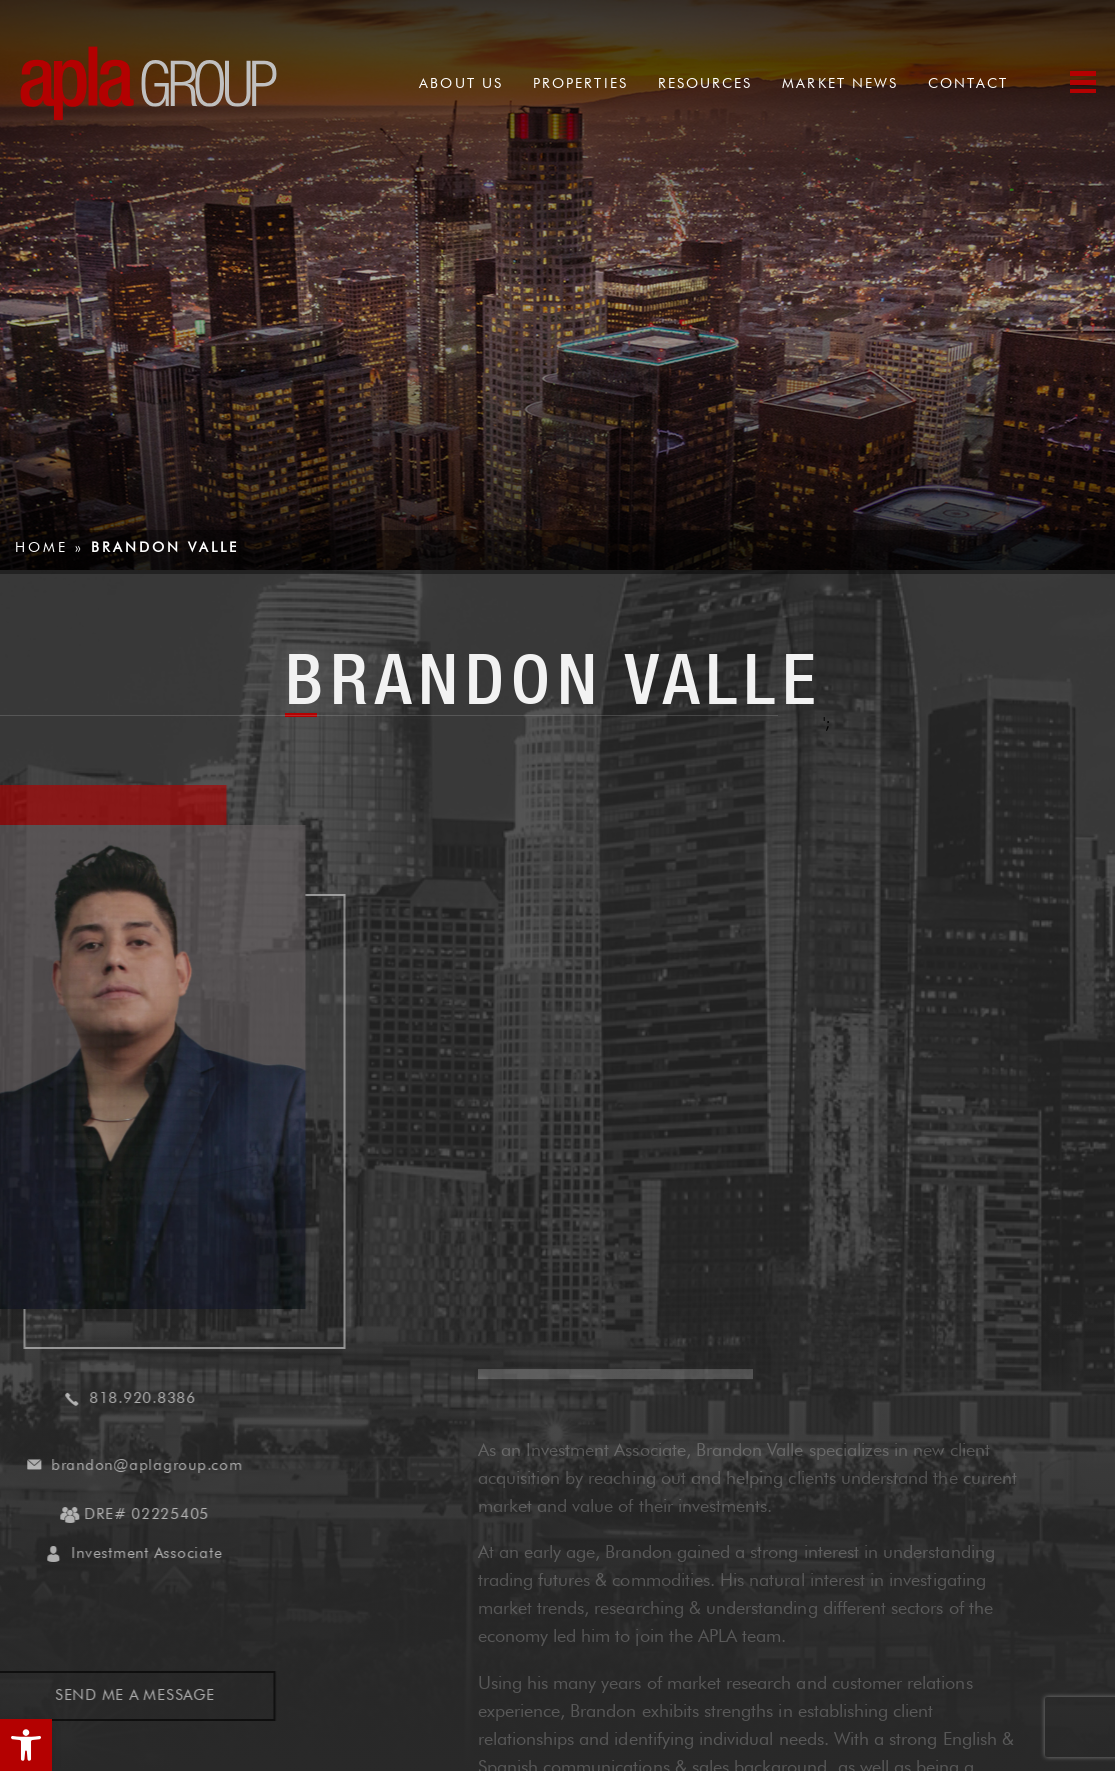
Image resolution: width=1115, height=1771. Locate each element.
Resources (705, 83)
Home (41, 547)
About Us (461, 83)
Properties (580, 83)
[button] (26, 1745)
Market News (840, 83)
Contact (968, 83)
